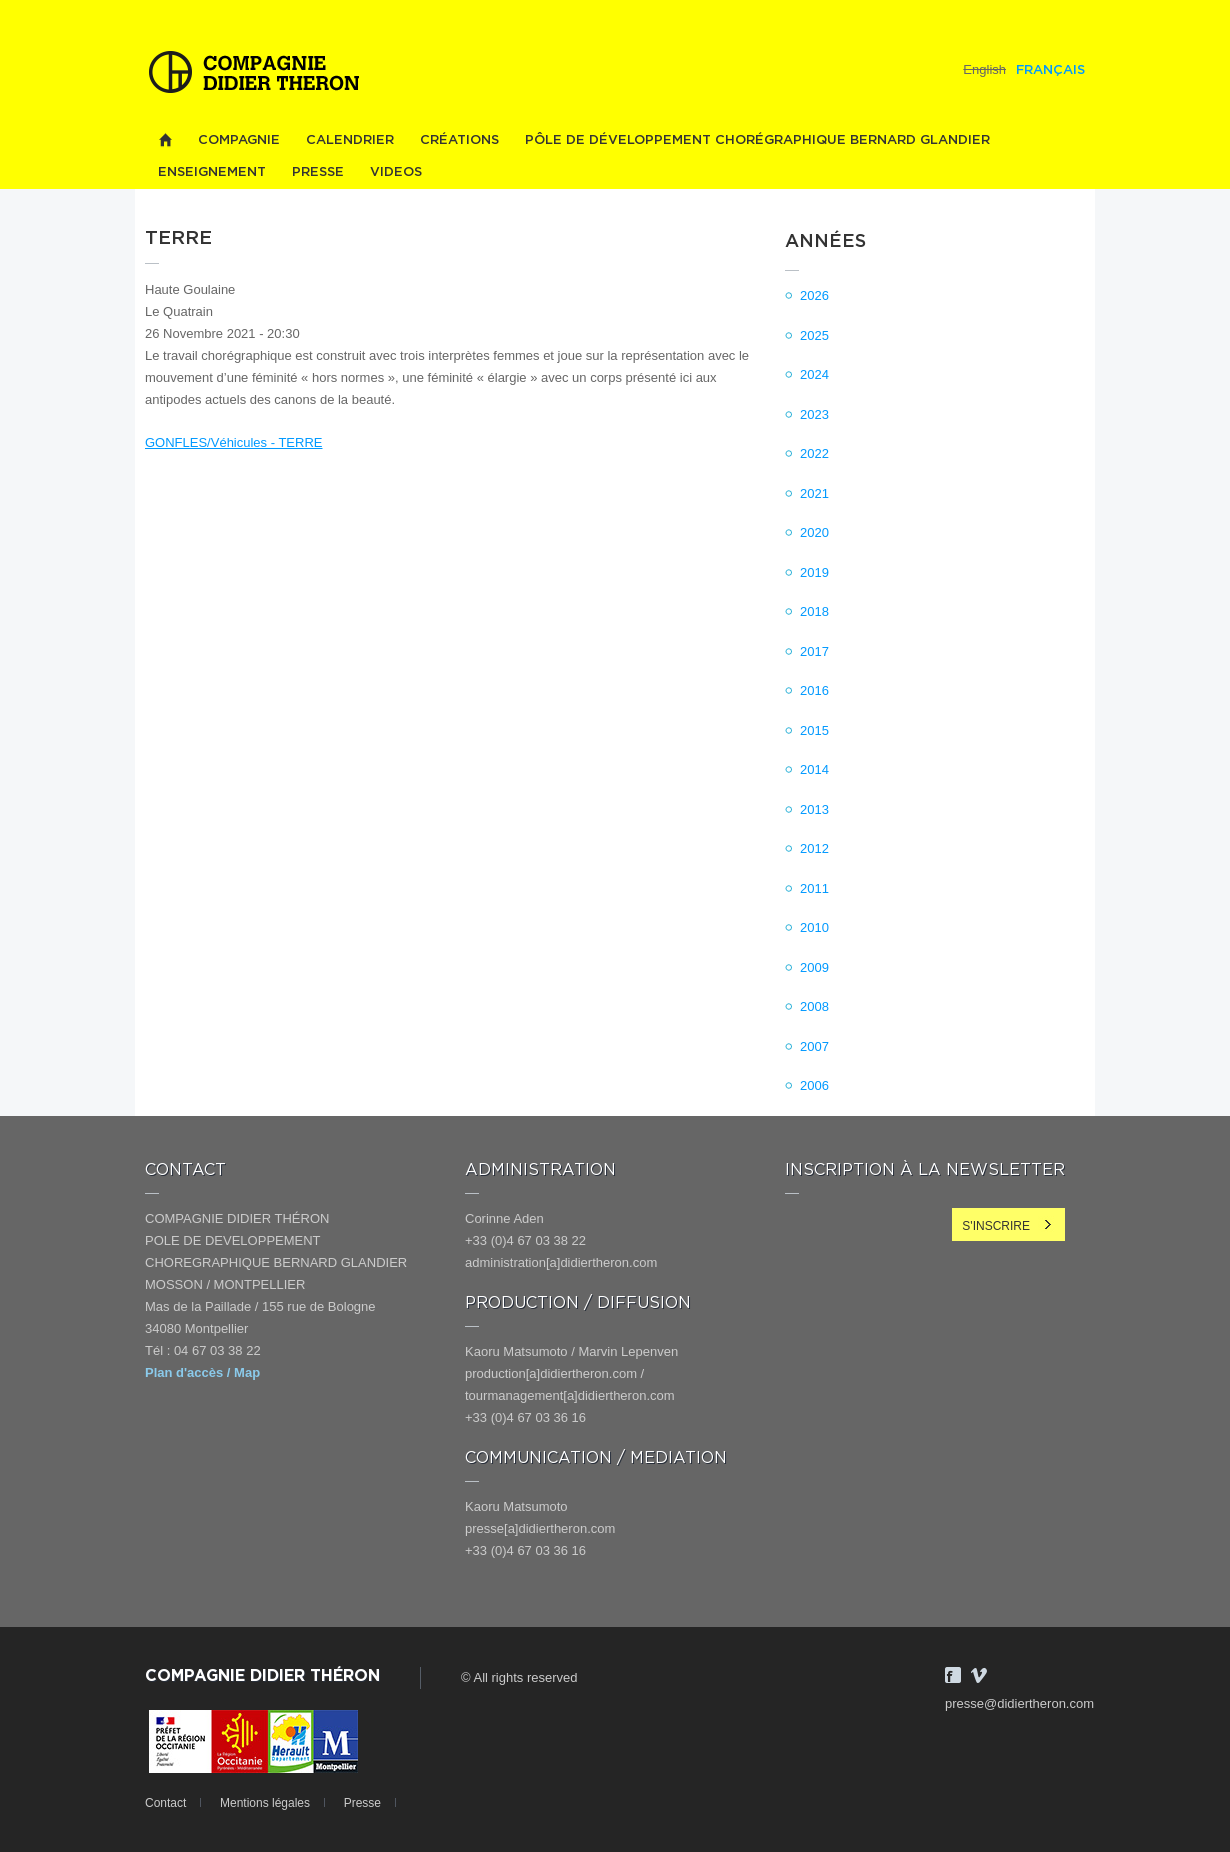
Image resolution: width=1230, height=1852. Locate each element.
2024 (814, 374)
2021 (814, 493)
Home (165, 140)
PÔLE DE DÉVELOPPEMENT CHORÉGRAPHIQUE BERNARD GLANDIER (757, 140)
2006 (814, 1085)
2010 (814, 927)
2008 (814, 1006)
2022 (814, 453)
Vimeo (979, 1675)
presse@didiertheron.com (1019, 1703)
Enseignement (212, 172)
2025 (814, 335)
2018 (814, 611)
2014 (814, 769)
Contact (165, 1803)
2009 (814, 967)
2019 (814, 572)
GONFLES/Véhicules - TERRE (233, 442)
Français (1050, 70)
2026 (814, 295)
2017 (814, 651)
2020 (814, 532)
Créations (459, 140)
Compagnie (239, 140)
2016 (814, 690)
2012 (814, 848)
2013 (814, 809)
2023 (814, 414)
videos (396, 172)
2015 (814, 730)
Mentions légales (265, 1803)
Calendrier (350, 140)
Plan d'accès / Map (202, 1372)
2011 (814, 888)
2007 (814, 1046)
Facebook (953, 1675)
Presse (318, 172)
